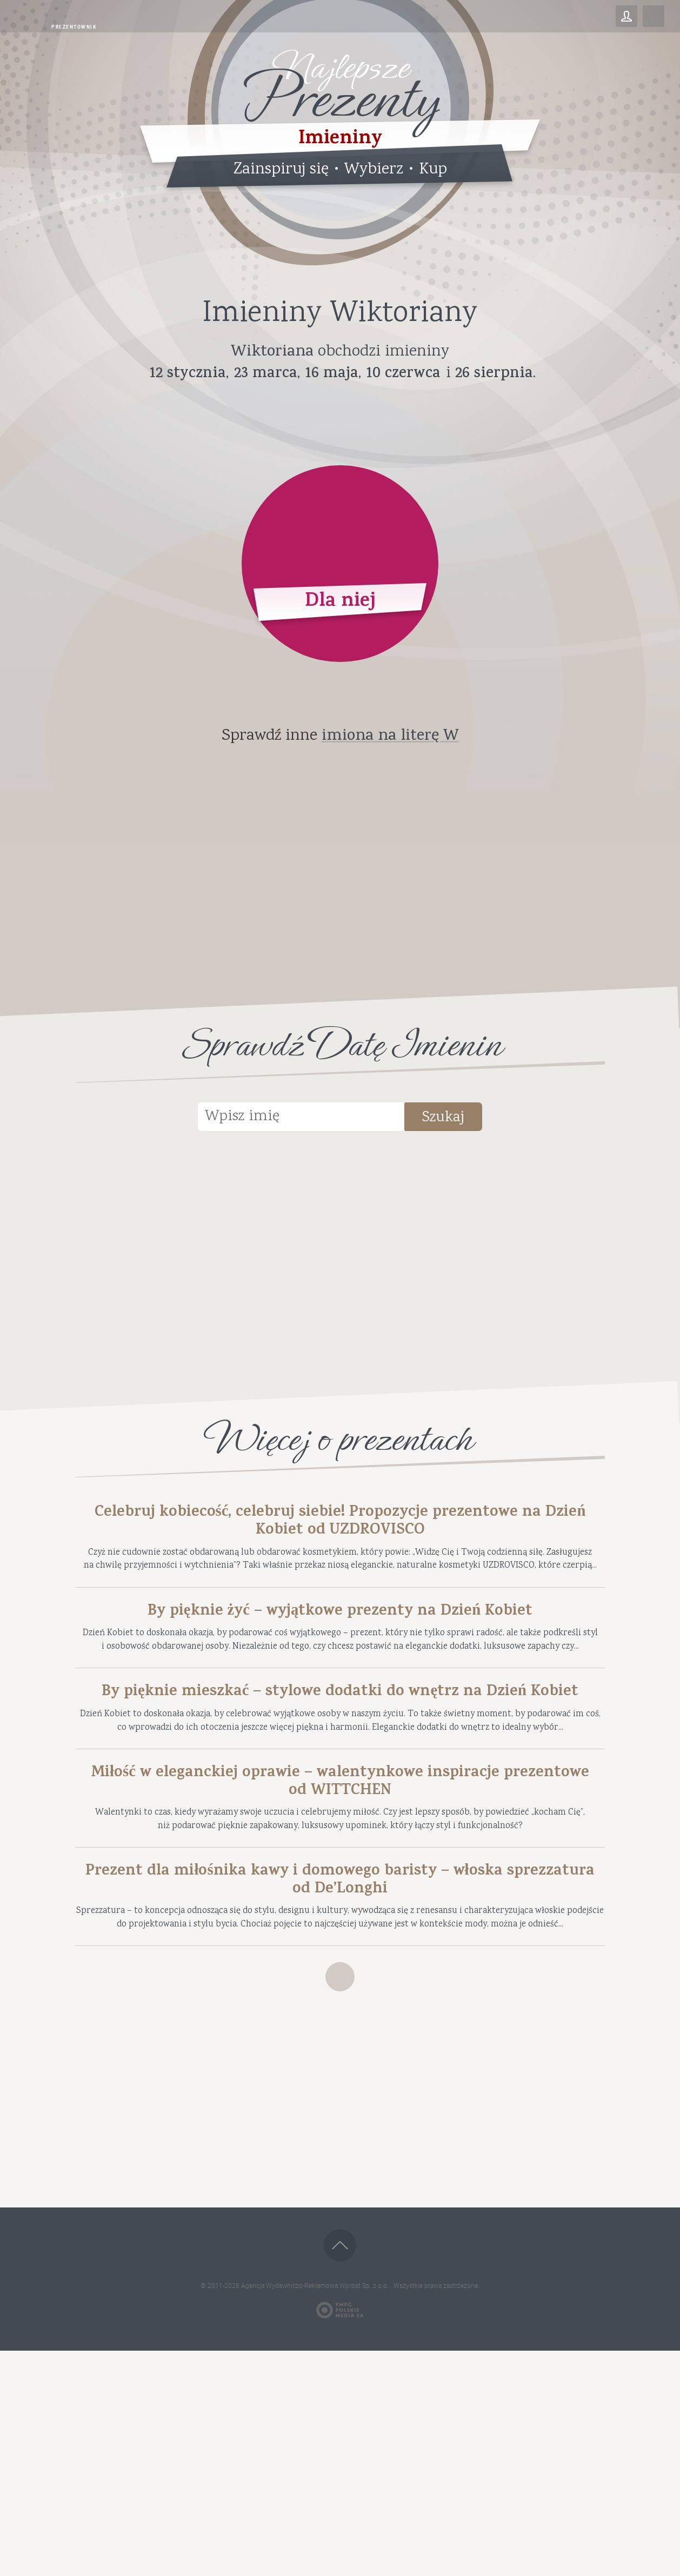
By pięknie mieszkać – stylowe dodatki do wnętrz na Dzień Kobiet (340, 1801)
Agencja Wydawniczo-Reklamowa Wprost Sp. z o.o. (315, 2511)
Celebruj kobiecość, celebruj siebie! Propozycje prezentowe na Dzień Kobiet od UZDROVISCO (340, 1527)
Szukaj (469, 1120)
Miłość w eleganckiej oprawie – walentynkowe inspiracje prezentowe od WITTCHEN (340, 1939)
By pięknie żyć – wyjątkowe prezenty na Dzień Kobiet (340, 1664)
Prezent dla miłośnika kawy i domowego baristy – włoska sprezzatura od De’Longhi (340, 2060)
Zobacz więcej (340, 2195)
